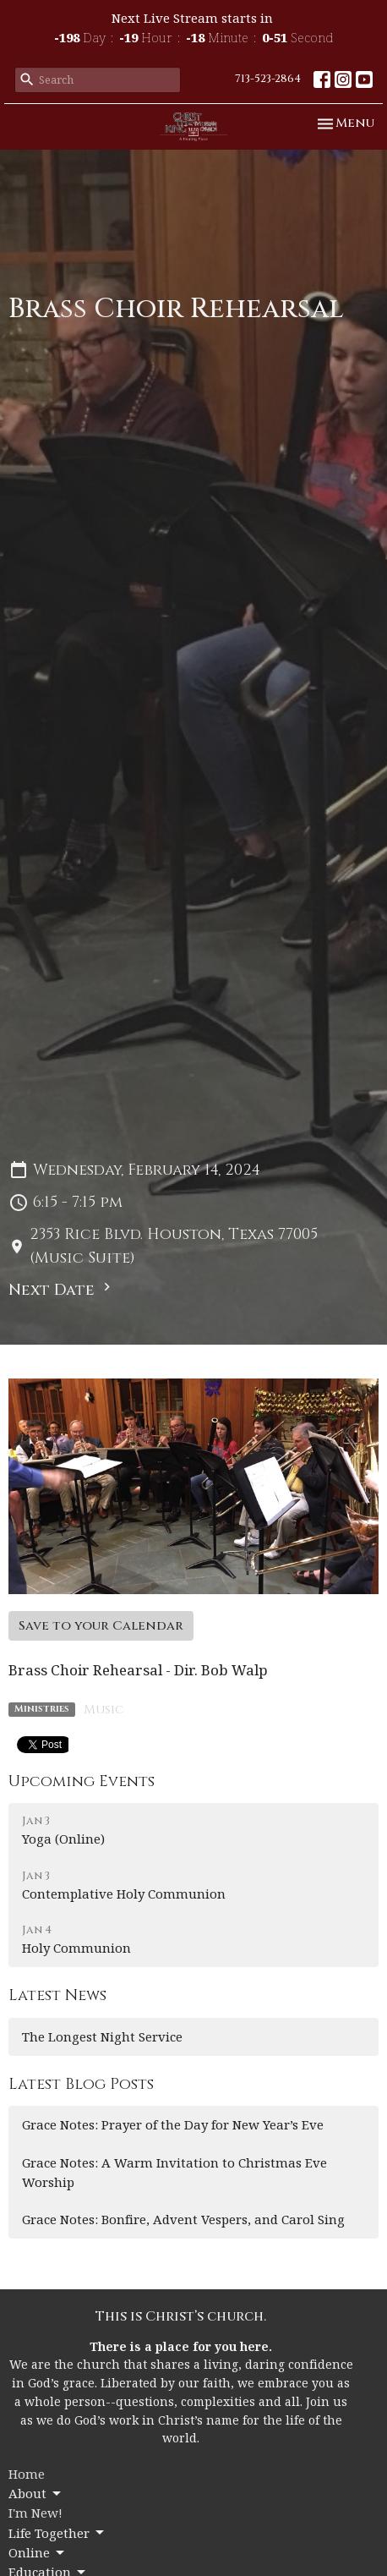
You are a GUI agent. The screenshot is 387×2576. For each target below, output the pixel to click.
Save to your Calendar (101, 1626)
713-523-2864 (268, 78)
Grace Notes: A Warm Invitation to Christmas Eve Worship (174, 2172)
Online (37, 2553)
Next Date (61, 1290)
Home (26, 2473)
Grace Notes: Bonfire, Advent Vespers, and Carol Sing (183, 2219)
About (35, 2493)
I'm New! (35, 2512)
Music (104, 1709)
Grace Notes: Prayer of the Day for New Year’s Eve (173, 2124)
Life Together (57, 2533)
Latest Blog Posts (81, 2084)
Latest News (57, 1995)
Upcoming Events (81, 1781)
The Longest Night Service (102, 2036)
